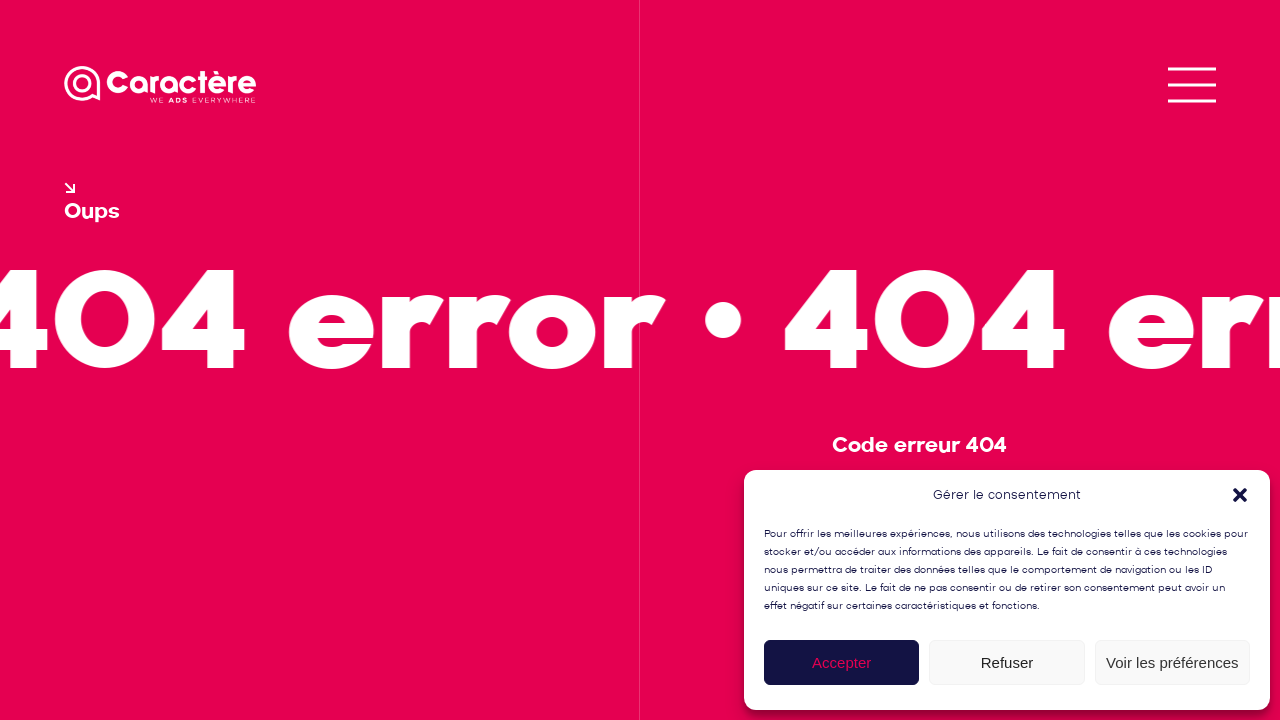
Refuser (1007, 662)
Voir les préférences (1172, 662)
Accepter (841, 662)
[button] (1240, 495)
